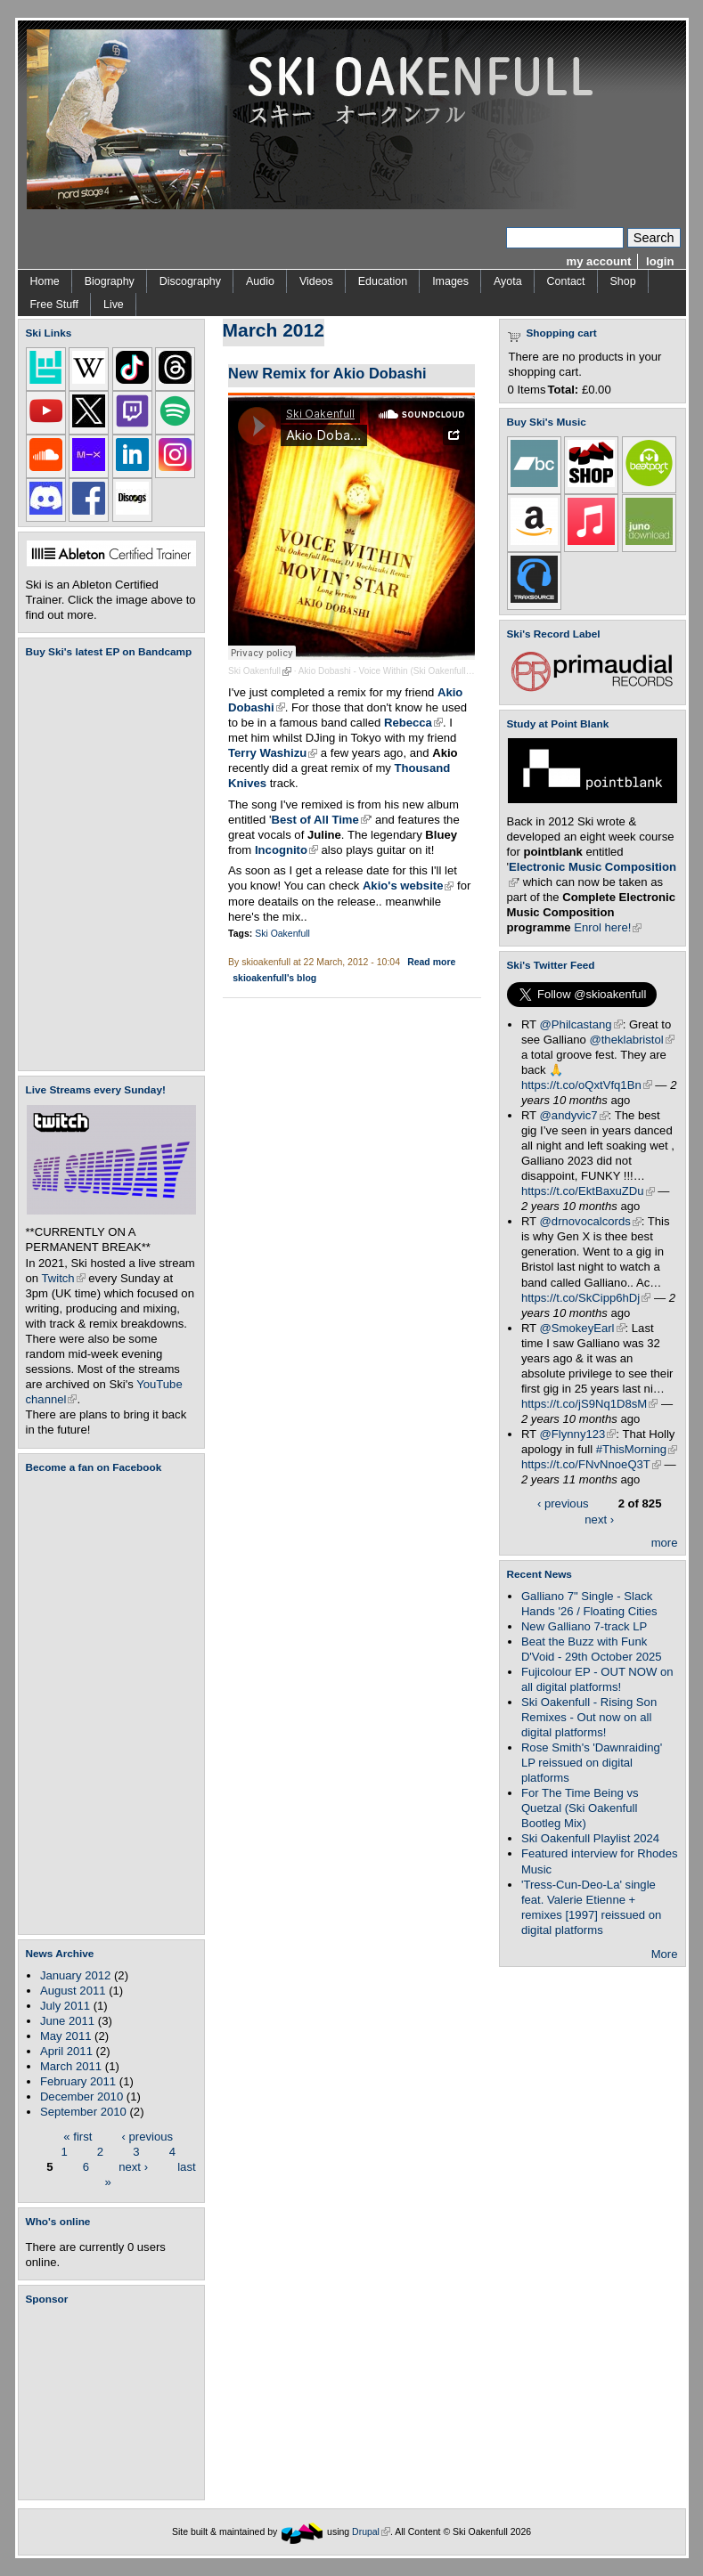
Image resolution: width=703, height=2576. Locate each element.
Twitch (64, 1278)
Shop (623, 281)
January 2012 (75, 1975)
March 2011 (71, 2066)
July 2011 (65, 2005)
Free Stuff (54, 304)
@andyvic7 (574, 1115)
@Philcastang (581, 1024)
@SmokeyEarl (582, 1328)
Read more (431, 962)
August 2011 (73, 1990)
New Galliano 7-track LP (584, 1626)
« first (77, 2135)
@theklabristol (631, 1039)
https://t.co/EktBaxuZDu (588, 1191)
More (664, 1954)
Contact (566, 281)
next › (133, 2166)
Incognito (286, 850)
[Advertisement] (115, 2402)
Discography (190, 281)
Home (45, 281)
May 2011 (66, 2036)
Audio (260, 281)
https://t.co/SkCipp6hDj (585, 1297)
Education (382, 281)
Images (450, 281)
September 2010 (83, 2111)
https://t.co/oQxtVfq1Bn (586, 1085)
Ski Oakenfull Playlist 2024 (590, 1838)
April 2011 (66, 2051)
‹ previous (148, 2135)
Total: (563, 389)
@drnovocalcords (591, 1221)
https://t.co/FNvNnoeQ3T (591, 1464)
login (660, 261)
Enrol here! (608, 927)
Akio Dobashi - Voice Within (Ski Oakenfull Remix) (402, 671)
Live (113, 304)
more (664, 1542)
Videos (316, 281)
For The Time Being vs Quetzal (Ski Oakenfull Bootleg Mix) (580, 1808)
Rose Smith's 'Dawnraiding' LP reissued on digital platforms (591, 1762)
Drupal (371, 2531)
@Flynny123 (578, 1434)
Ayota (508, 281)
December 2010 (81, 2096)
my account (599, 261)
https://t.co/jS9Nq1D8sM (589, 1403)
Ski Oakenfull (259, 671)
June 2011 (67, 2020)
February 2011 (78, 2081)
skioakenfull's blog (274, 978)
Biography (110, 281)
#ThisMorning (636, 1449)
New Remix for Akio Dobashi (327, 373)
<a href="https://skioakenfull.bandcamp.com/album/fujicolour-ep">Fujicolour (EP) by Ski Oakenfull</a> (106, 864)
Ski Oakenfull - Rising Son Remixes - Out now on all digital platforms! (589, 1717)
